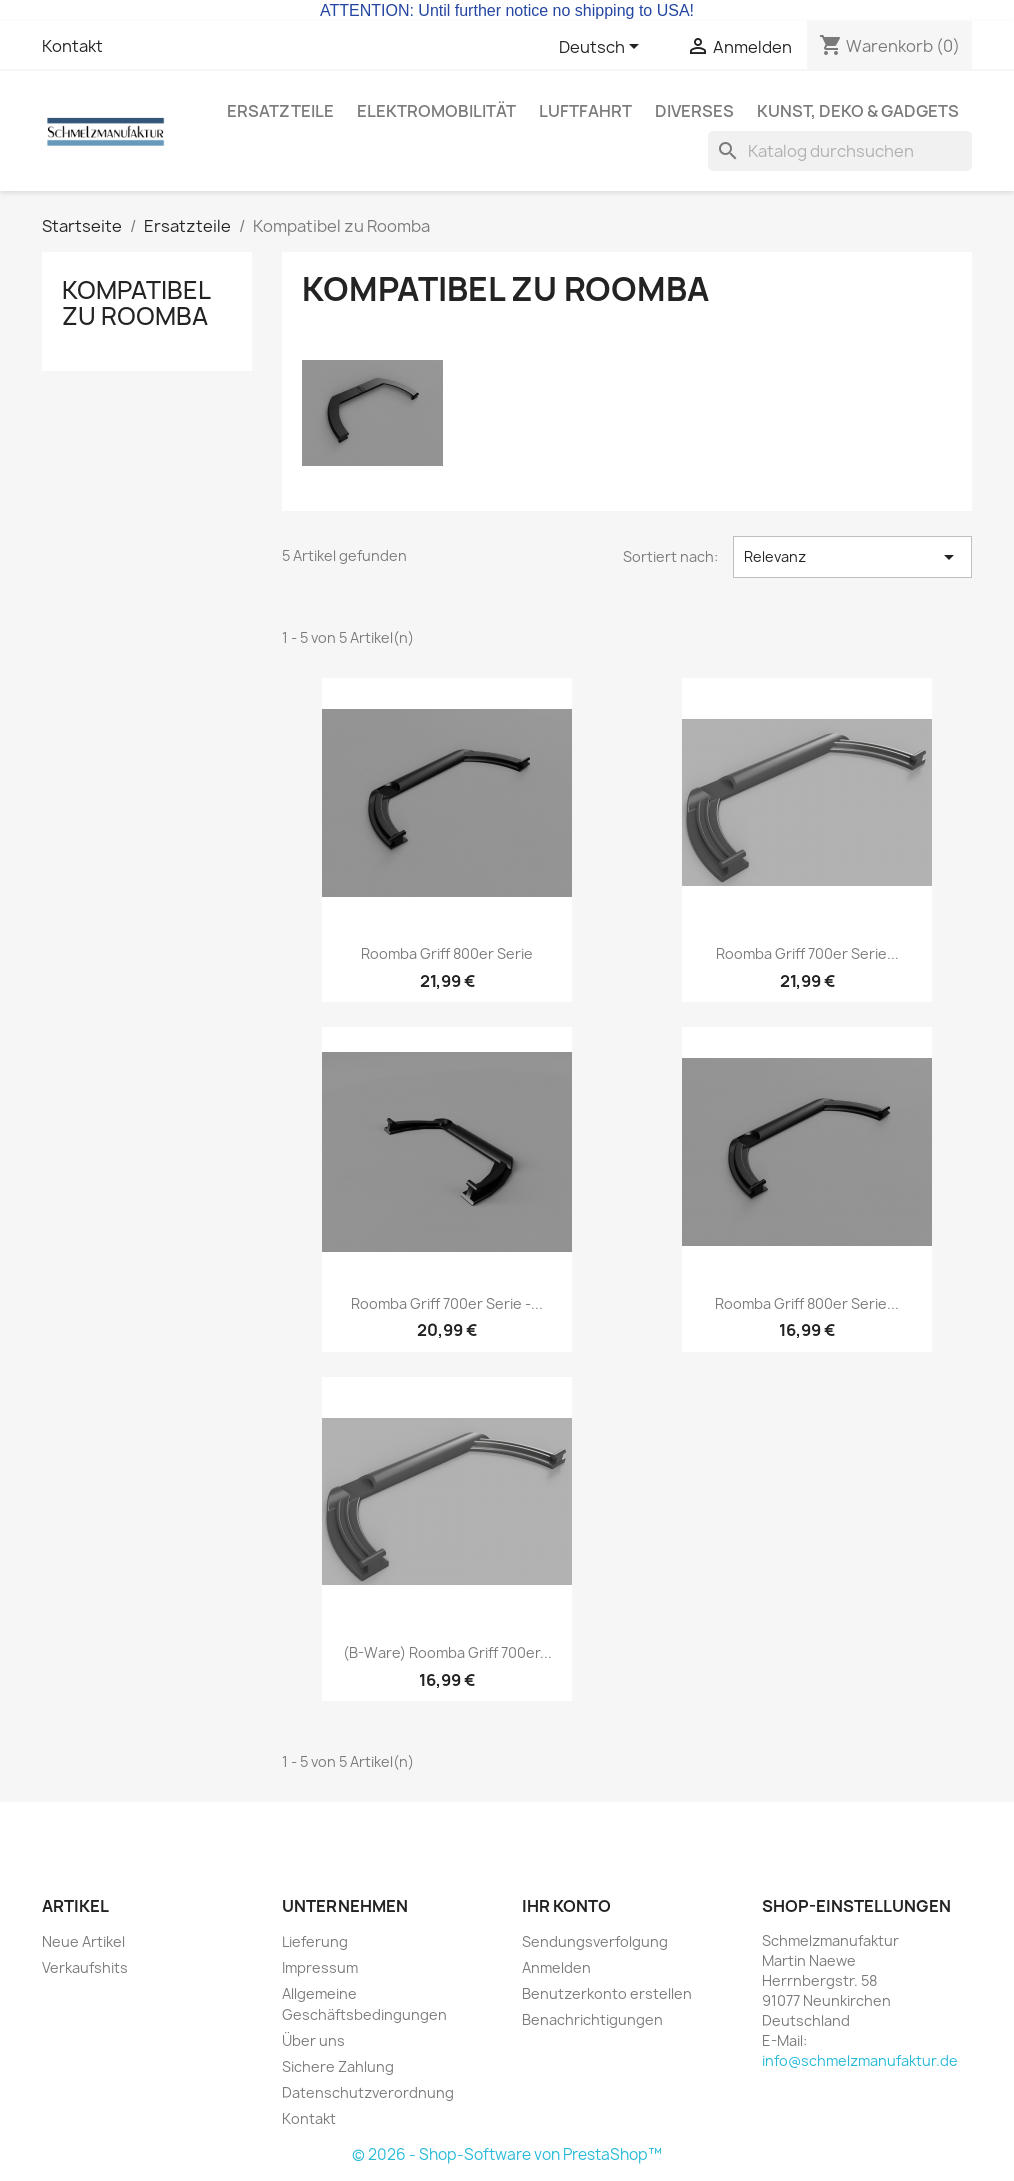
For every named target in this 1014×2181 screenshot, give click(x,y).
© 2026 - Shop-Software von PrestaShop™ (507, 2154)
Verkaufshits (85, 1967)
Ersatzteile (280, 111)
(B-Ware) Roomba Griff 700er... (447, 1652)
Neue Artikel (83, 1941)
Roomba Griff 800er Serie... (807, 1303)
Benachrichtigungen (592, 2019)
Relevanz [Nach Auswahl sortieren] (852, 557)
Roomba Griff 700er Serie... (807, 953)
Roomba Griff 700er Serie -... (447, 1303)
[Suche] (840, 151)
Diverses (694, 111)
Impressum (320, 1967)
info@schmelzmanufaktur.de (860, 2060)
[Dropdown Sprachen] (602, 48)
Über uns (313, 2040)
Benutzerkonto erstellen (607, 1993)
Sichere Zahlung (338, 2066)
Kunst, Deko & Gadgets (858, 111)
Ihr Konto (566, 1906)
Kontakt (72, 46)
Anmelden (556, 1967)
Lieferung (315, 1941)
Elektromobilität (436, 111)
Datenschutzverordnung (368, 2092)
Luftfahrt (585, 111)
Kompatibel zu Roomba (136, 303)
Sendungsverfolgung (595, 1941)
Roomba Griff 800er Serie (447, 953)
